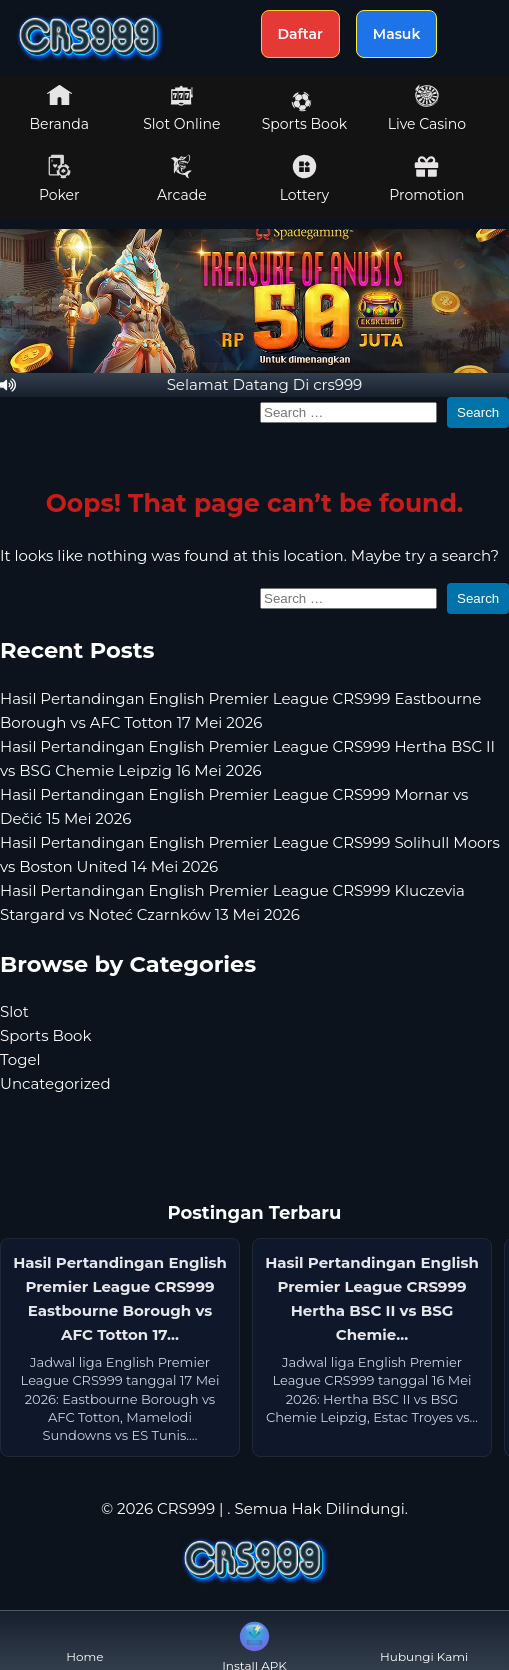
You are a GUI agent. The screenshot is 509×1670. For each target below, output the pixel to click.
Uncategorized (55, 1083)
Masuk (397, 34)
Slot (14, 1011)
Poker (59, 179)
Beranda (60, 108)
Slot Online (181, 108)
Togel (20, 1059)
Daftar (300, 34)
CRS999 (186, 1508)
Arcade (182, 179)
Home (84, 1640)
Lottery (304, 179)
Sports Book (304, 112)
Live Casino (427, 108)
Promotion (426, 179)
